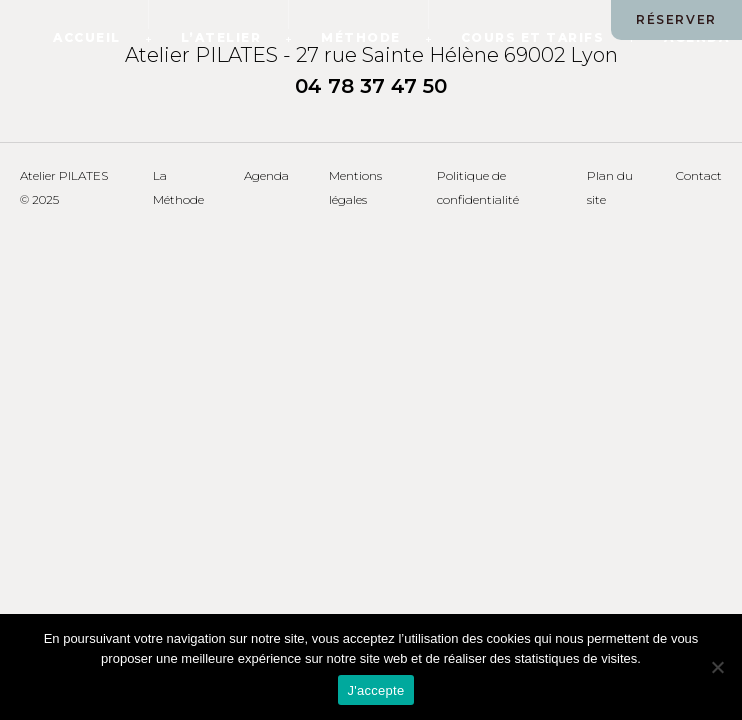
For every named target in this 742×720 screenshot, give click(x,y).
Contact (699, 175)
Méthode (361, 37)
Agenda (266, 175)
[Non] (717, 667)
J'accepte (376, 690)
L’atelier (221, 37)
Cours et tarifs (533, 37)
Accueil (87, 37)
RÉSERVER (676, 19)
